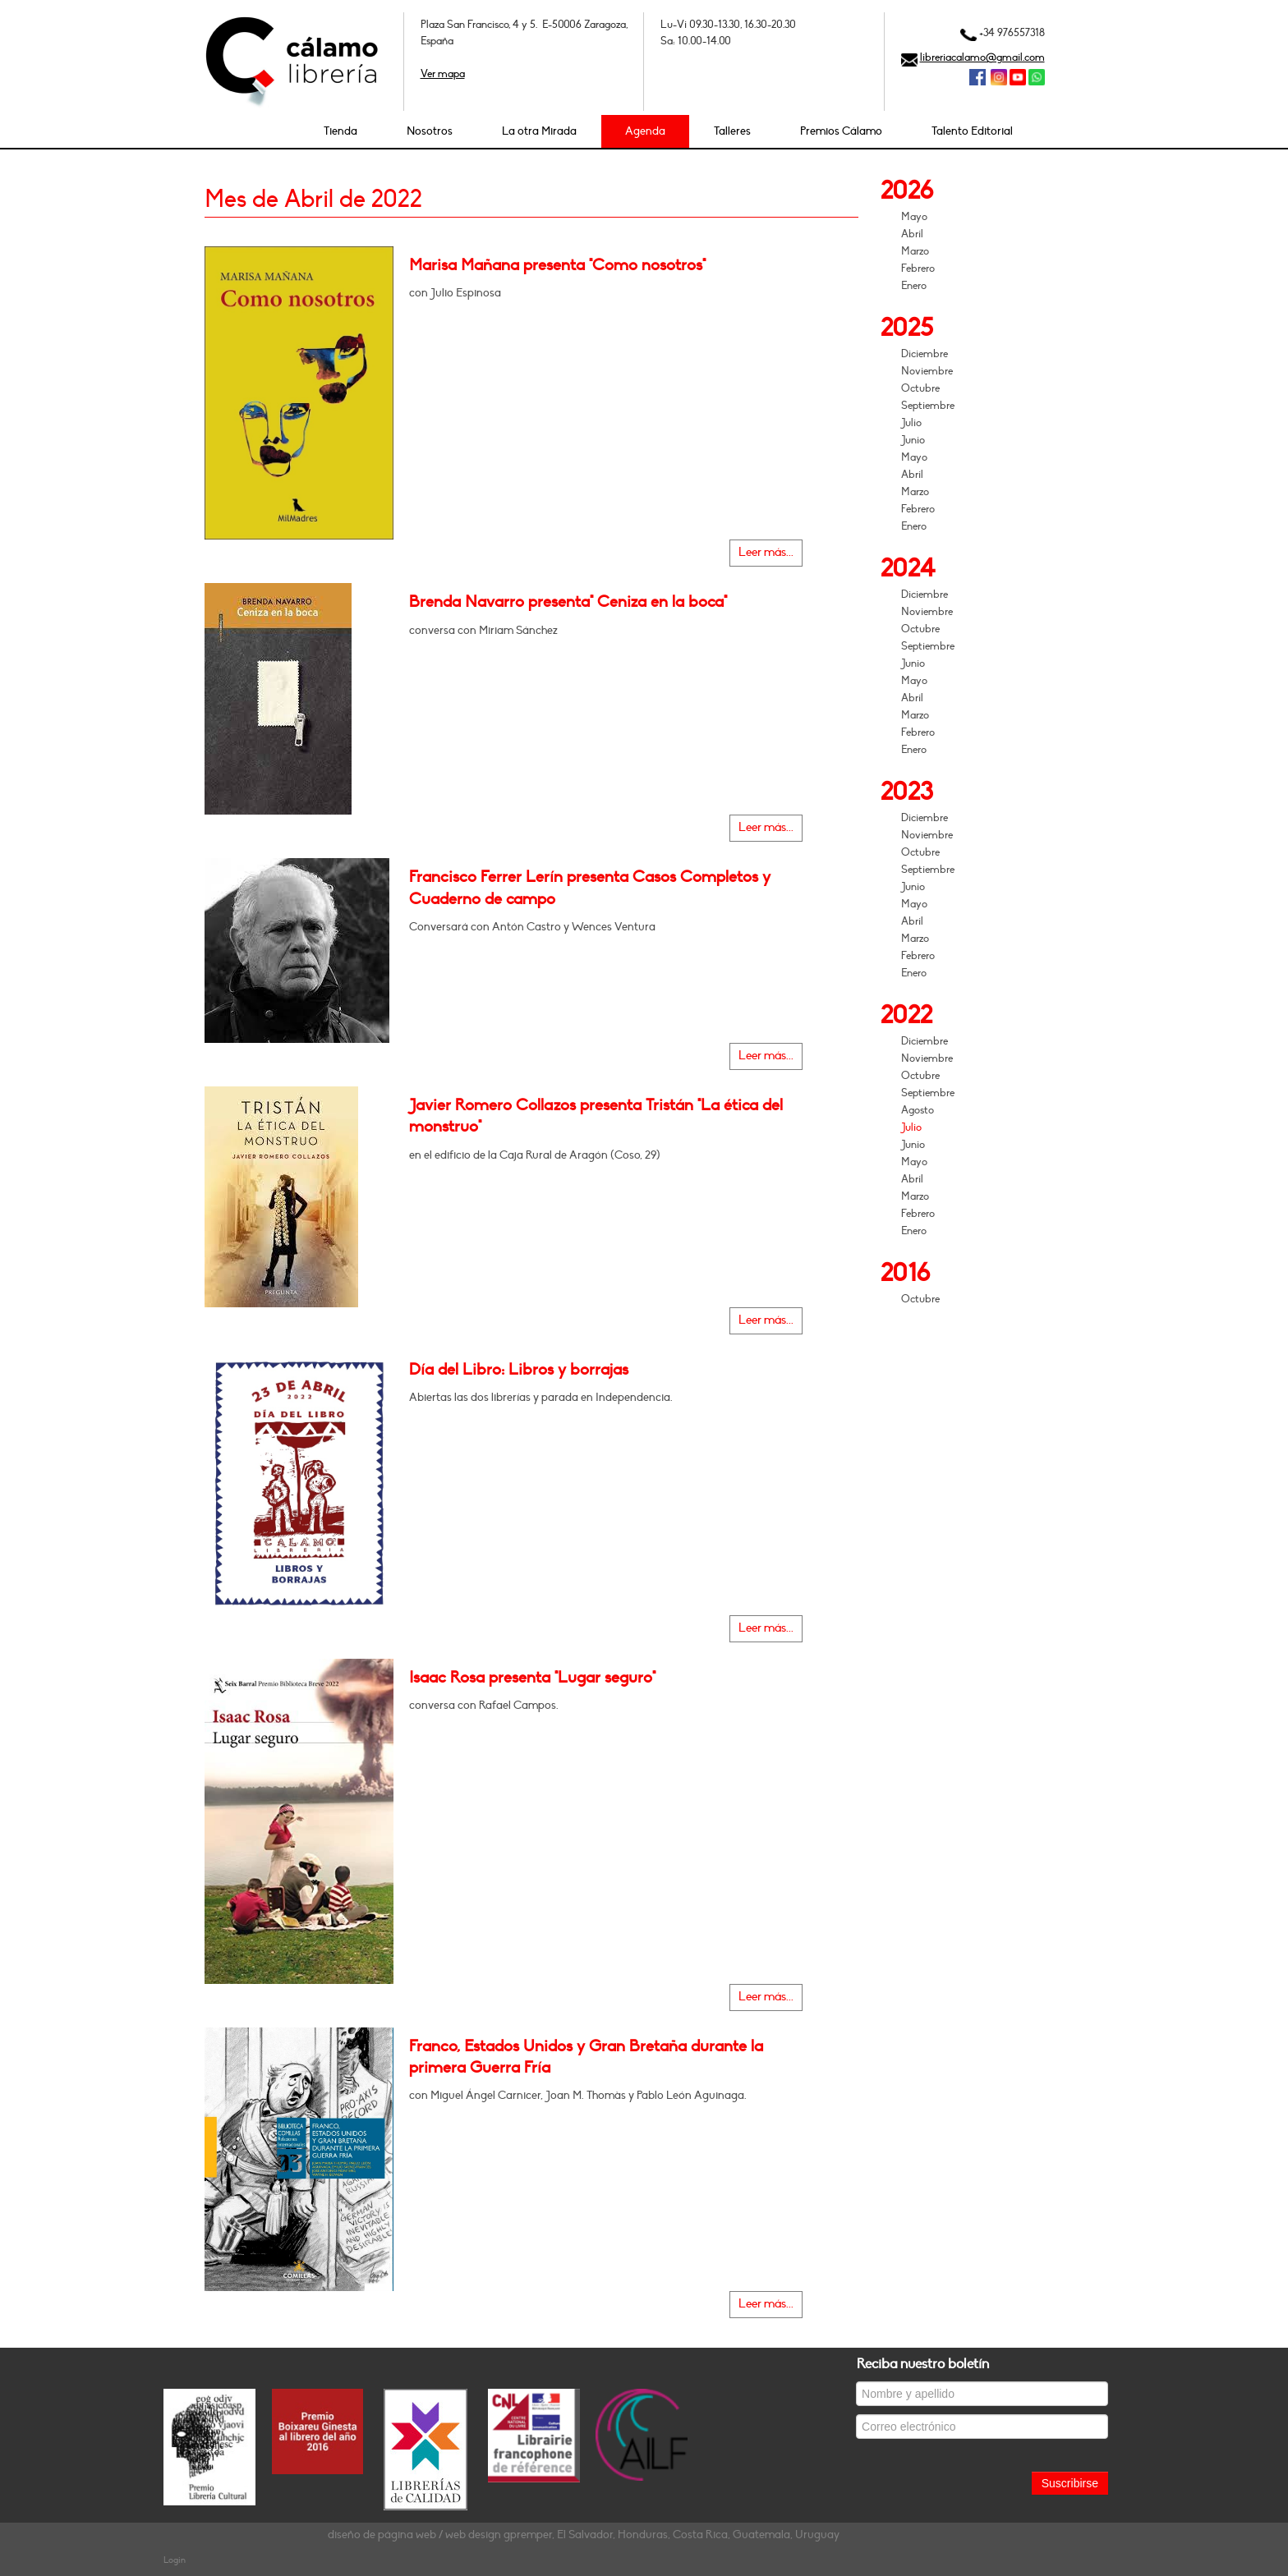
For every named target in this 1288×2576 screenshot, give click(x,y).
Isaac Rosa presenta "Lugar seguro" (532, 1677)
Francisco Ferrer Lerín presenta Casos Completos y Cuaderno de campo (589, 887)
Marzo (915, 251)
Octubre (920, 388)
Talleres (732, 131)
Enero (914, 285)
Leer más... (766, 552)
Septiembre (927, 405)
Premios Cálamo (841, 131)
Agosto (917, 1110)
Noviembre (927, 371)
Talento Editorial (972, 131)
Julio (911, 422)
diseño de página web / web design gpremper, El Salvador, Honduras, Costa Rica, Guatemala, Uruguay (584, 2535)
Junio (913, 440)
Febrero (918, 268)
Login (174, 2560)
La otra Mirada (539, 131)
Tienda (340, 131)
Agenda (645, 131)
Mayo (914, 216)
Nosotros (430, 131)
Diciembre (924, 353)
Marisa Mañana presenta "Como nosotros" (557, 265)
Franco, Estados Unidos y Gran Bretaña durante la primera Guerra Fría (586, 2057)
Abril (912, 234)
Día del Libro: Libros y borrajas (518, 1370)
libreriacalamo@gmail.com (982, 57)
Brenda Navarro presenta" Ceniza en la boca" (568, 602)
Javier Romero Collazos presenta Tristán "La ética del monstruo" (596, 1115)
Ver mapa (443, 73)
